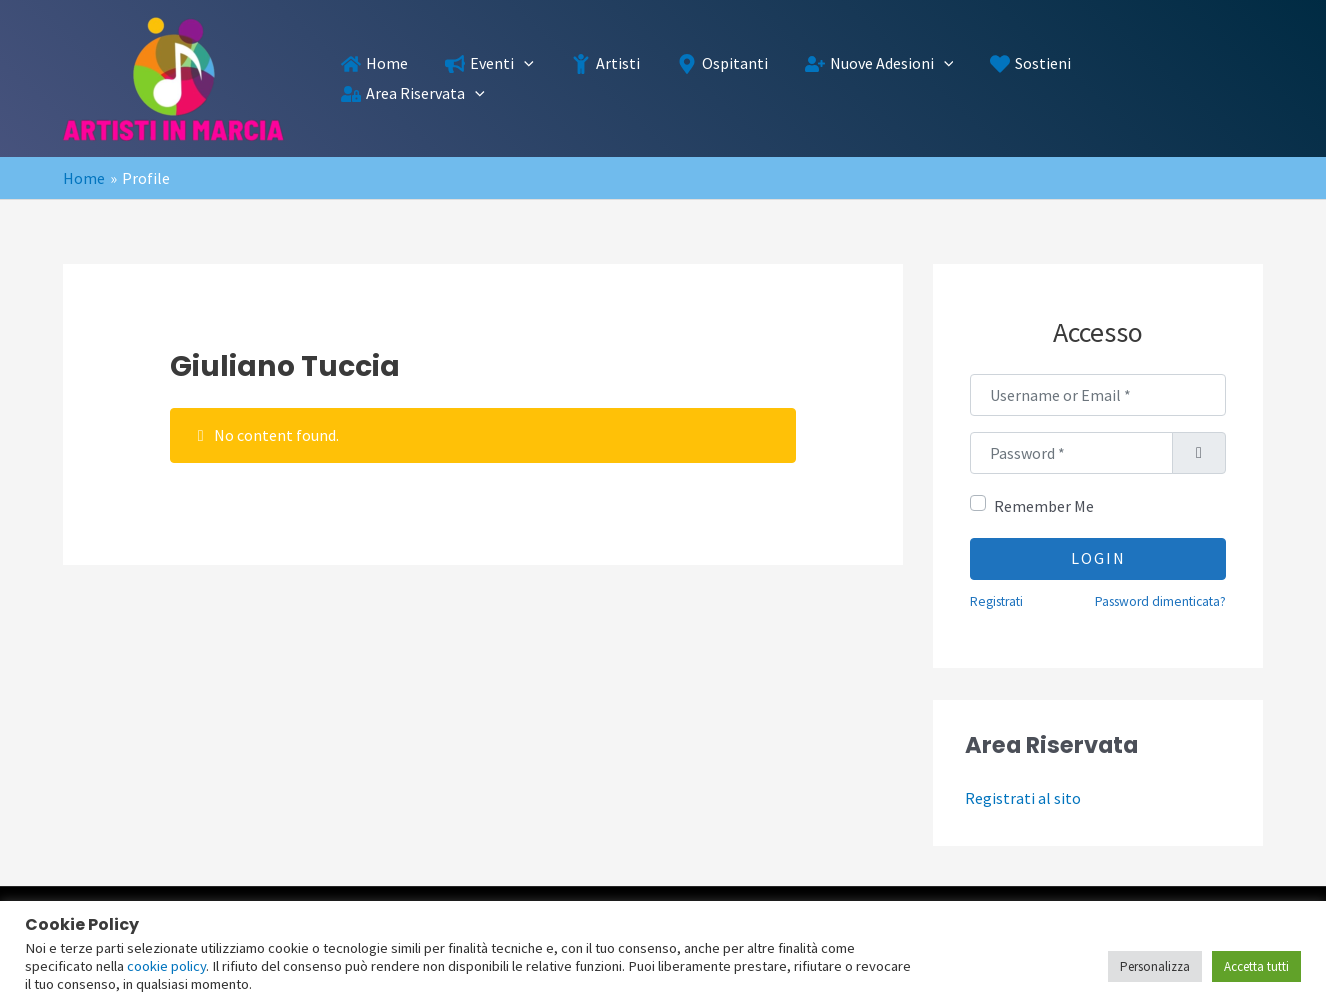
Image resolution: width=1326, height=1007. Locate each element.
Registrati (996, 601)
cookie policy (166, 966)
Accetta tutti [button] (1256, 966)
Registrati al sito (1023, 798)
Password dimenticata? (1160, 601)
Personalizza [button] (1155, 966)
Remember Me (1044, 506)
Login (1098, 558)
